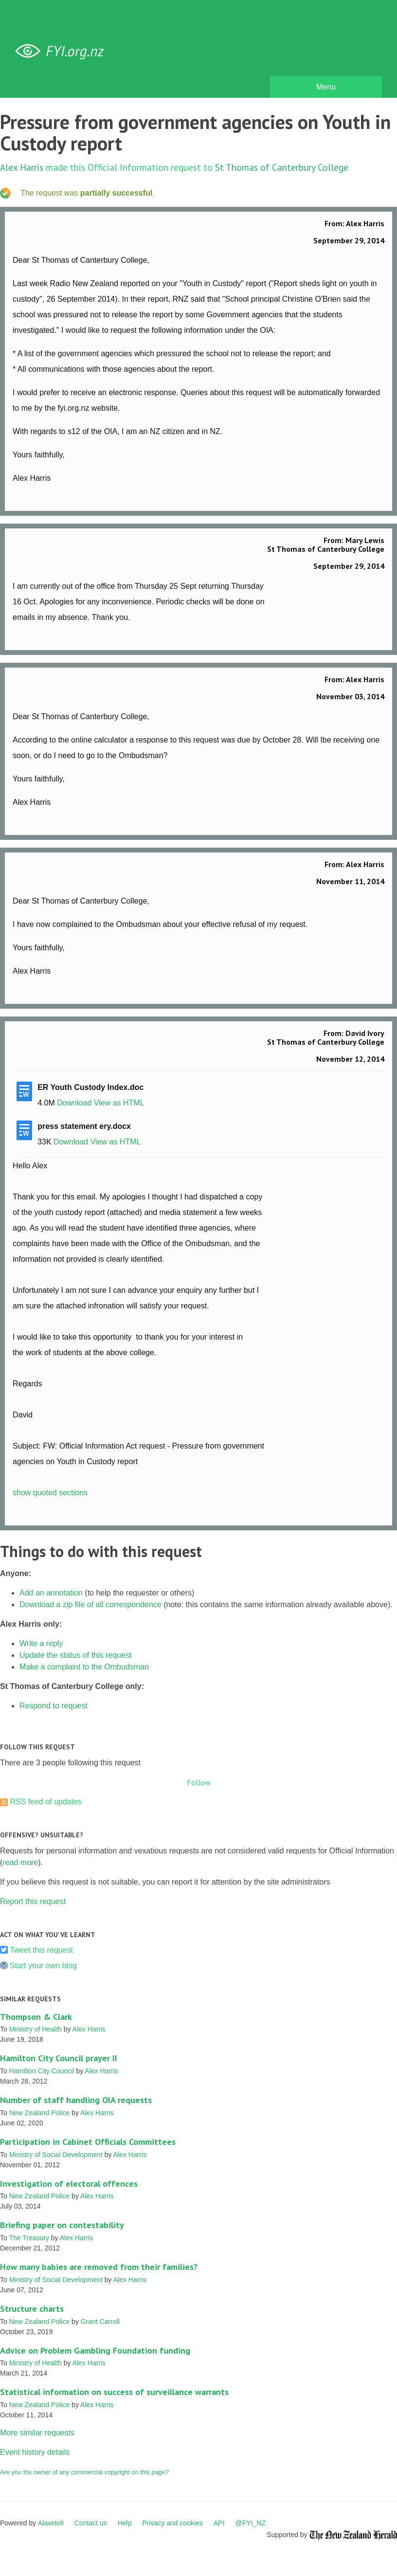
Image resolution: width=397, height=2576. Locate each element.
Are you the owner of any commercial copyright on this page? (84, 2472)
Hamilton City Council (41, 2071)
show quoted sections (50, 1492)
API (219, 2523)
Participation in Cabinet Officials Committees (88, 2141)
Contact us (90, 2523)
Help (125, 2523)
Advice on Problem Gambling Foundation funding (95, 2350)
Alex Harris (21, 167)
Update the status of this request (75, 1655)
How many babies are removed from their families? (99, 2266)
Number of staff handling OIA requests (76, 2099)
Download (74, 1103)
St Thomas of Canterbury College (281, 167)
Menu (326, 87)
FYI (63, 51)
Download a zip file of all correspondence (90, 1604)
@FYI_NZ (250, 2523)
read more (20, 1862)
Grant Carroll (100, 2321)
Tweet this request (41, 1950)
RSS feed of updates (46, 1801)
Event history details (35, 2452)
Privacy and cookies (172, 2523)
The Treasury (29, 2238)
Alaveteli (51, 2523)
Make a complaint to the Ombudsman (84, 1667)
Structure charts (32, 2308)
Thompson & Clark (36, 2016)
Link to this (379, 498)
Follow (199, 1782)
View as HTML (119, 1103)
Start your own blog (43, 1965)
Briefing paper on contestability (62, 2225)
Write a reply (41, 1643)
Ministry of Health (35, 2029)
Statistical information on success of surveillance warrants (114, 2391)
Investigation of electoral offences (69, 2183)
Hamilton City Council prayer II (58, 2058)
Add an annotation (51, 1593)
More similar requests (37, 2433)
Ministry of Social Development (56, 2155)
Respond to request (53, 1706)
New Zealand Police (39, 2113)
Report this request (33, 1901)
